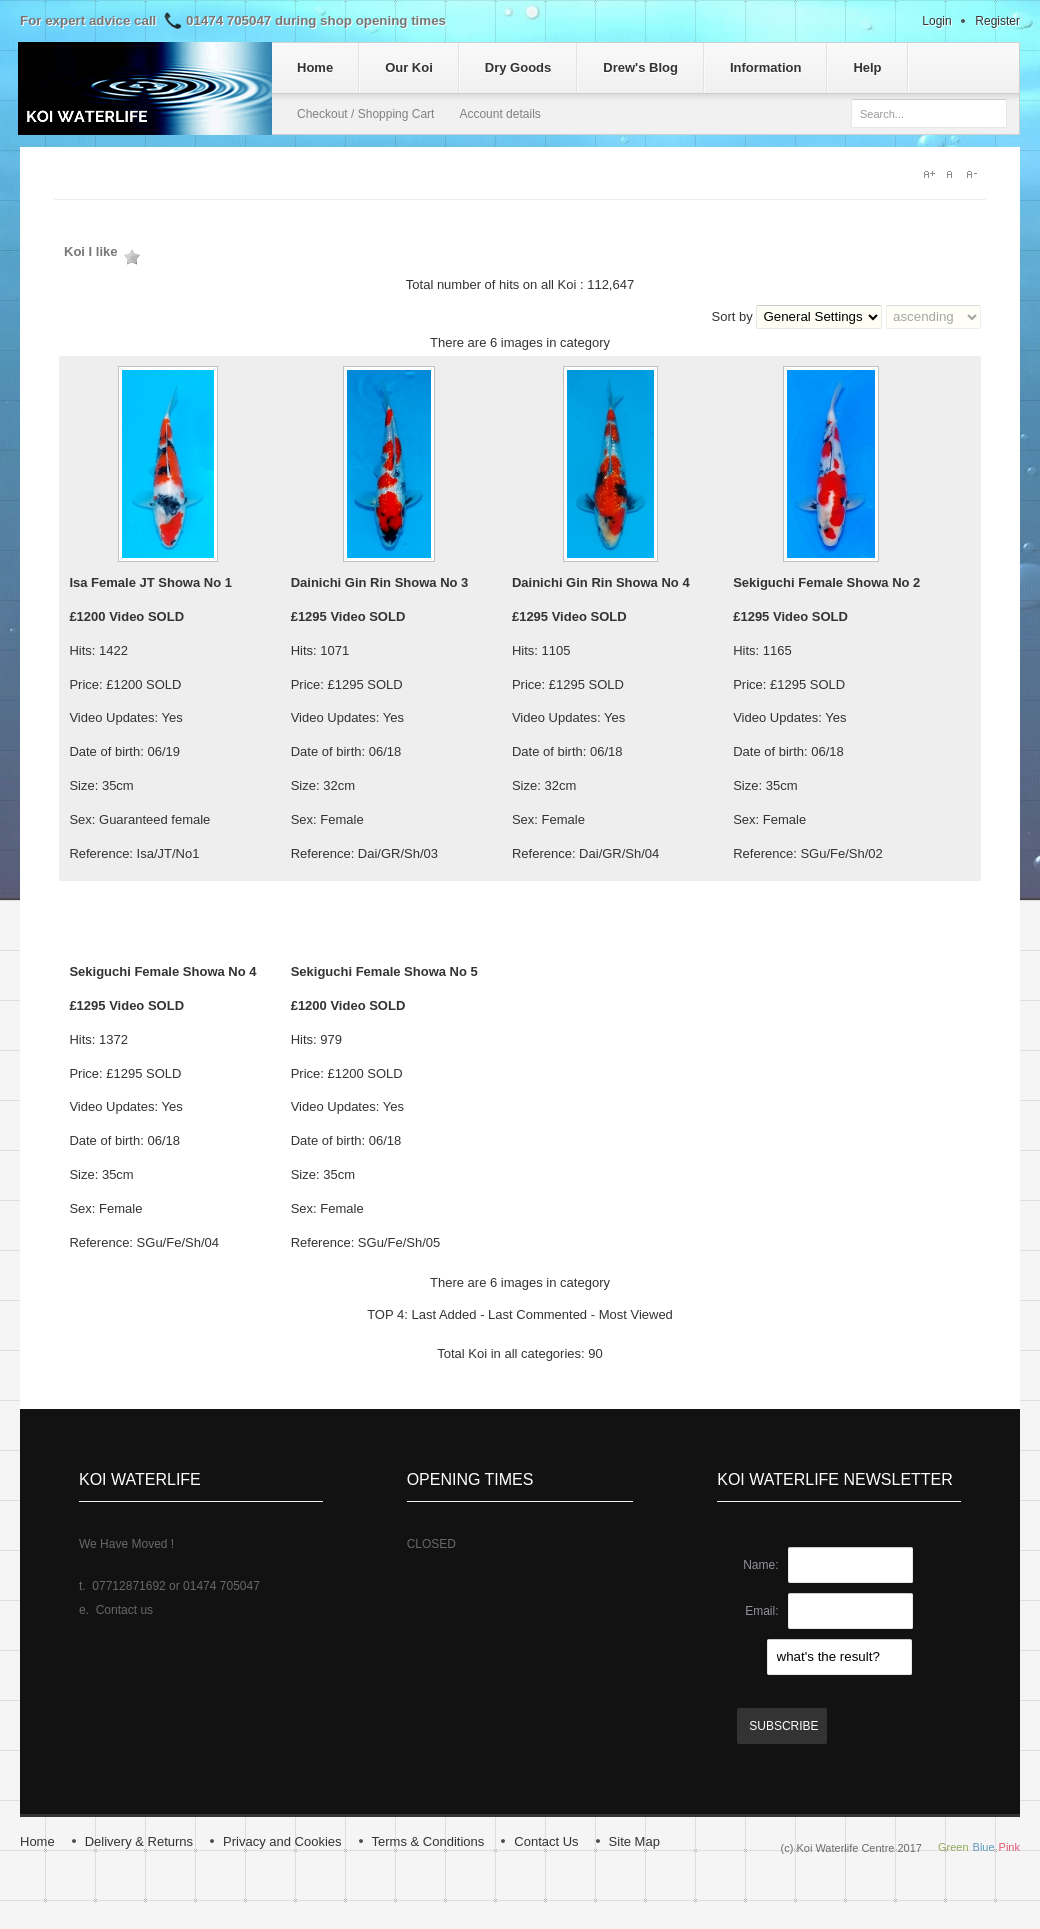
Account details (499, 114)
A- (976, 174)
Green (953, 1847)
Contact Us (546, 1841)
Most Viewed (636, 1314)
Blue (984, 1847)
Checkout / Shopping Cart (365, 114)
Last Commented (537, 1314)
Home (37, 1841)
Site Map (634, 1841)
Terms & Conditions (428, 1841)
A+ (930, 174)
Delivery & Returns (139, 1841)
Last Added (443, 1314)
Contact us (124, 1610)
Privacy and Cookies (282, 1841)
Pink (1009, 1847)
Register (997, 21)
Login (936, 21)
